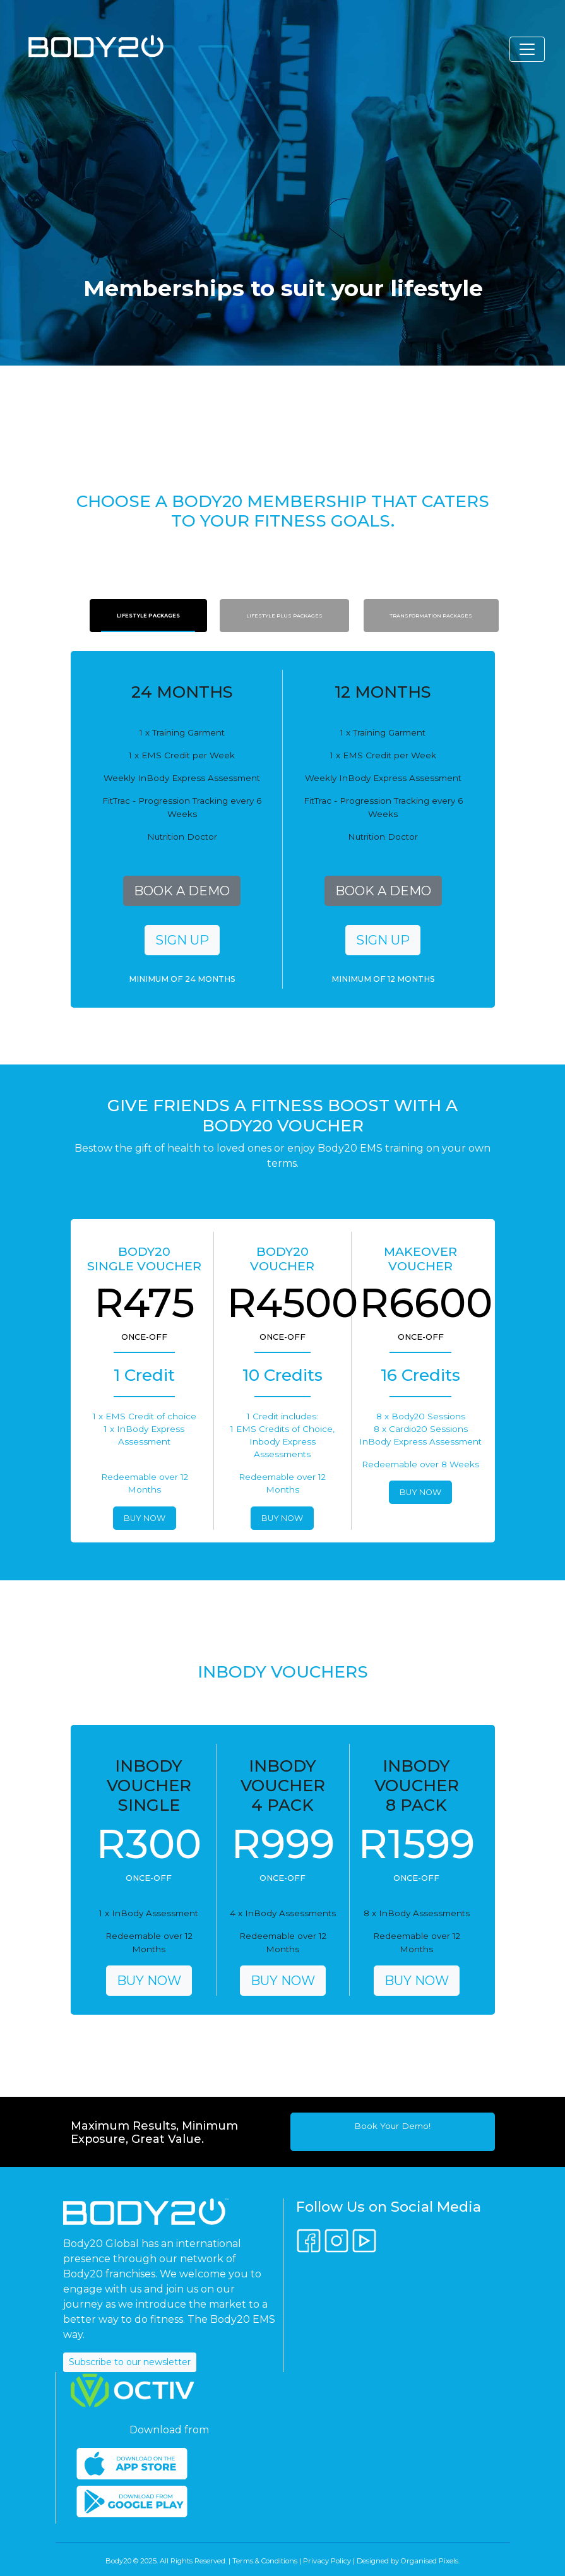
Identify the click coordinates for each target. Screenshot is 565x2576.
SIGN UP (182, 940)
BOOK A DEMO (182, 890)
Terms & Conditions (264, 2560)
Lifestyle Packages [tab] (148, 615)
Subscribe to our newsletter (130, 2362)
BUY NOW (144, 1518)
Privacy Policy (327, 2560)
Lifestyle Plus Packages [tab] (284, 615)
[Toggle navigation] (527, 49)
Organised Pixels (429, 2560)
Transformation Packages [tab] (431, 615)
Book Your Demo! (392, 2126)
